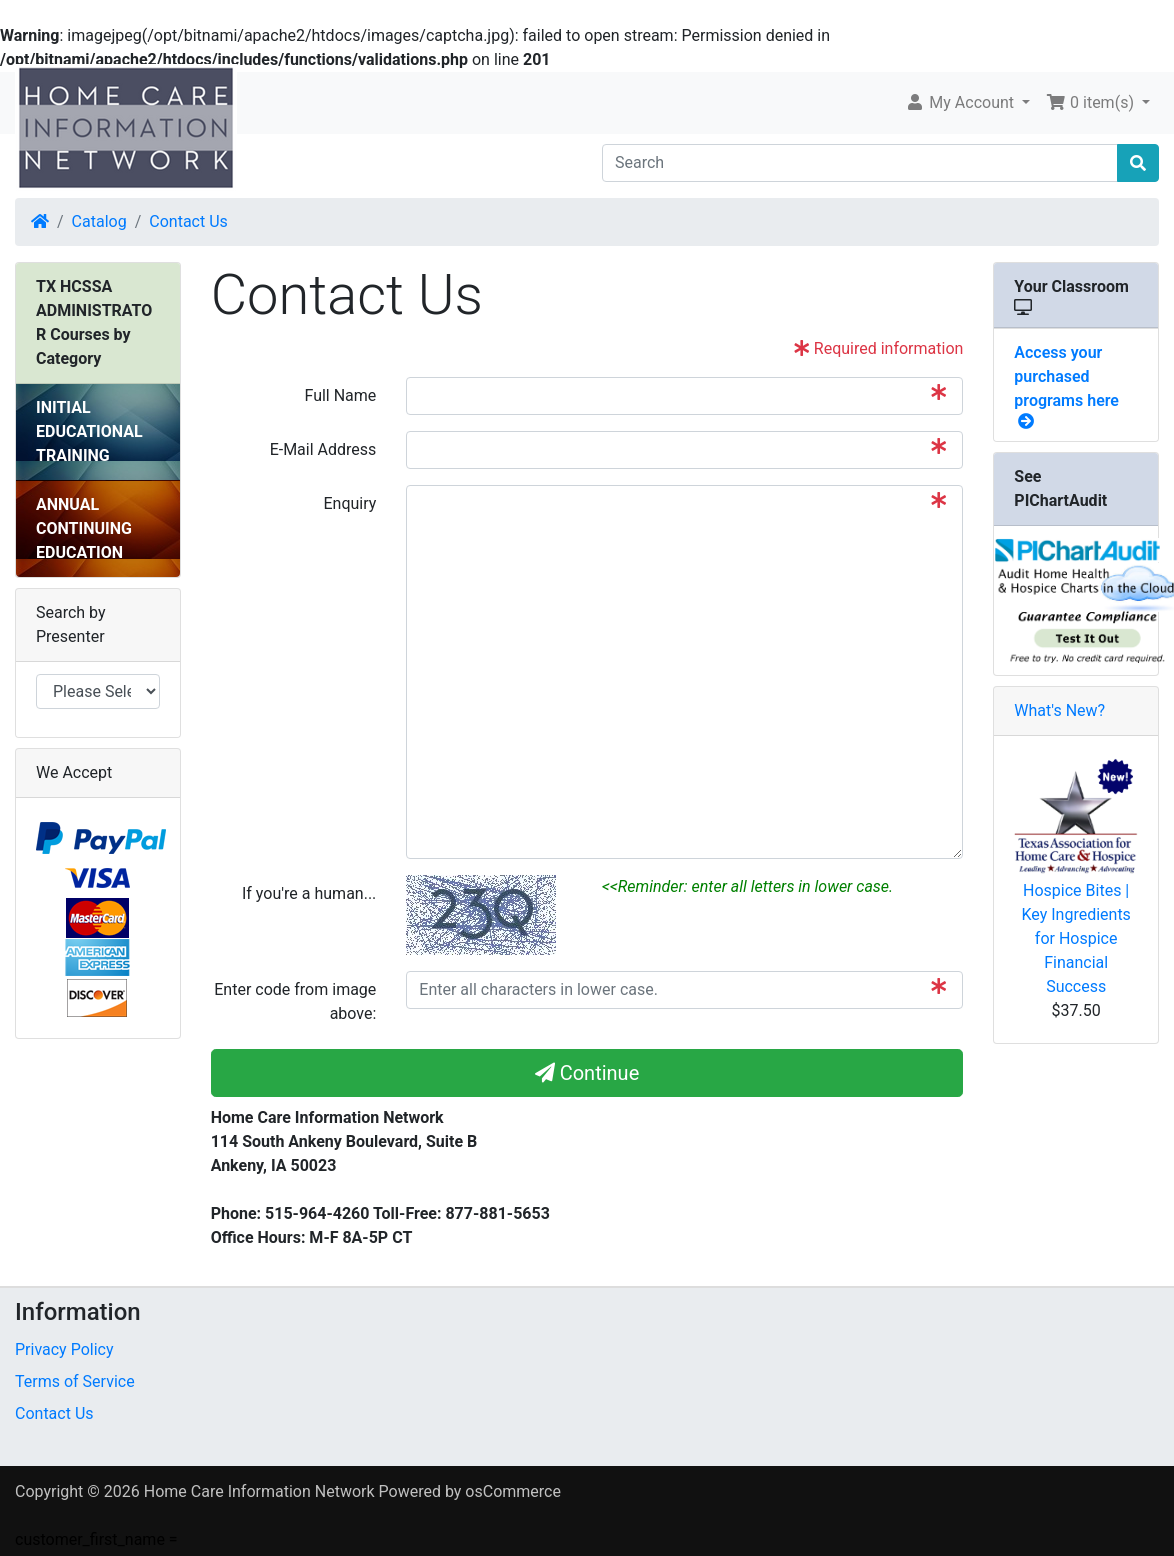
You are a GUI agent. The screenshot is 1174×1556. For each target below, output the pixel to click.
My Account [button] (961, 102)
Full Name (340, 395)
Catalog (99, 221)
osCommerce (513, 1491)
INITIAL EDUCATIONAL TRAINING (89, 431)
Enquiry (349, 503)
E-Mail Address (323, 449)
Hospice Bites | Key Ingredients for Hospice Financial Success (1075, 938)
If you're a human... (309, 893)
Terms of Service (75, 1381)
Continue (587, 1073)
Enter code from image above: (295, 1001)
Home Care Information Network (259, 1491)
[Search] (860, 163)
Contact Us (188, 221)
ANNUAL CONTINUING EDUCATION (84, 528)
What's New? (1059, 710)
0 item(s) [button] (1092, 102)
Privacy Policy (64, 1349)
